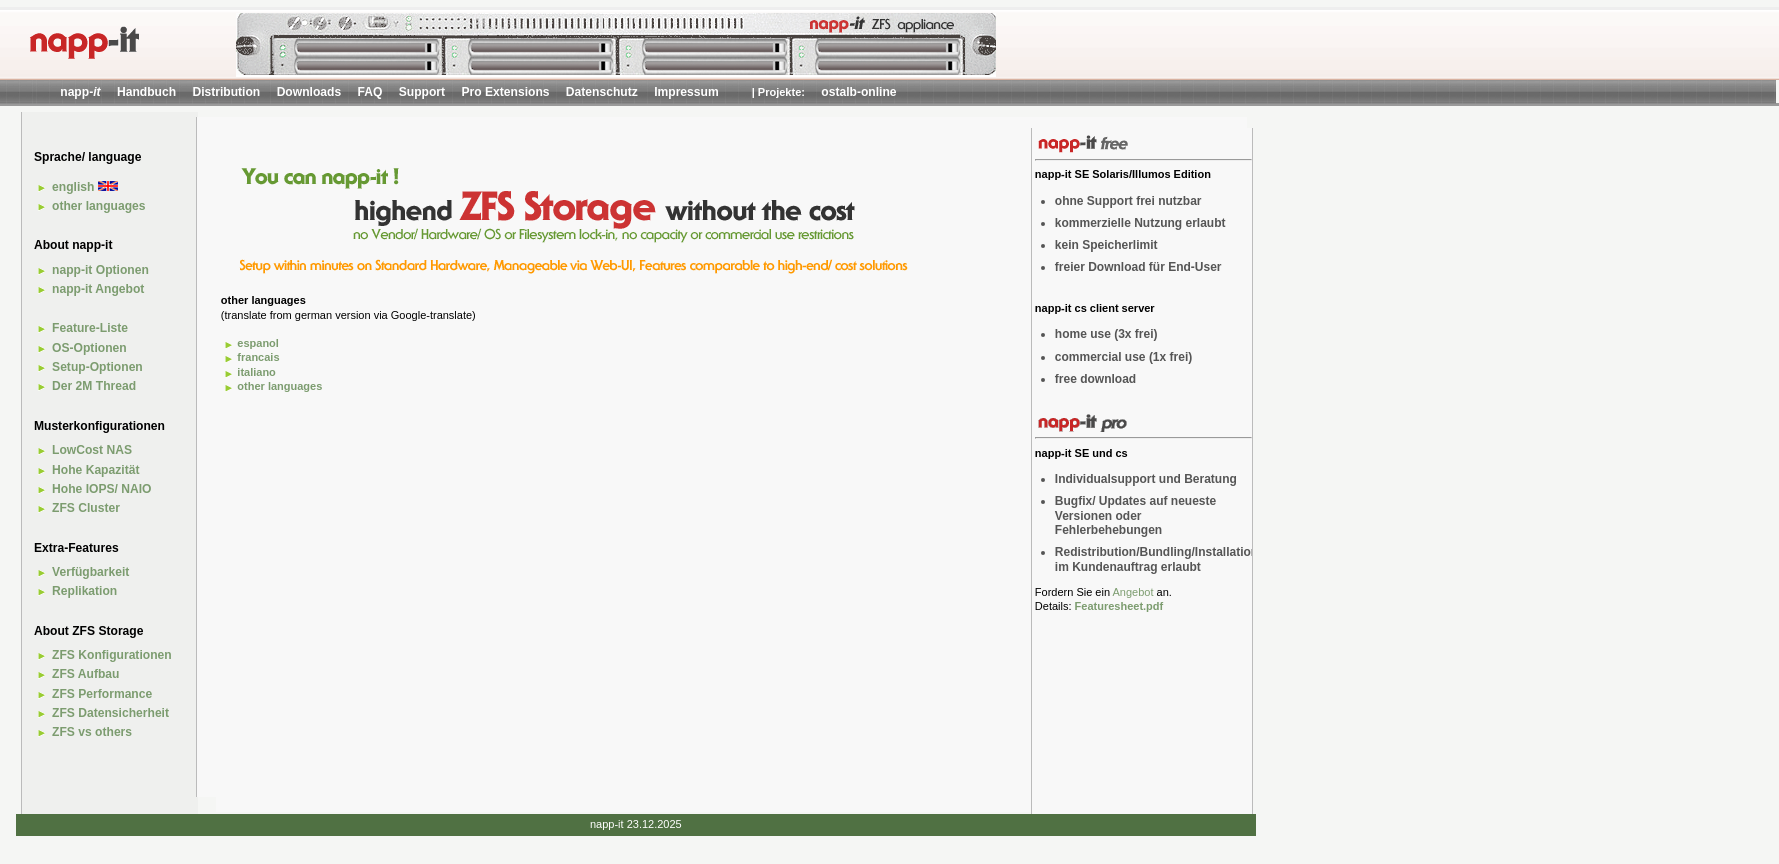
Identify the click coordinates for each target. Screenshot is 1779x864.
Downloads (309, 92)
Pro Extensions (505, 92)
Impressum (686, 92)
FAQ (370, 92)
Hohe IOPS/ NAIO (101, 489)
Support (422, 92)
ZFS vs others (92, 732)
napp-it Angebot (98, 289)
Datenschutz (602, 92)
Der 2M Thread (94, 386)
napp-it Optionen (100, 270)
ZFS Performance (102, 694)
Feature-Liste (90, 328)
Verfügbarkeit (90, 572)
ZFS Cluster (86, 508)
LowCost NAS (92, 450)
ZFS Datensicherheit (110, 713)
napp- (80, 92)
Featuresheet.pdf (1119, 606)
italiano (256, 372)
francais (258, 357)
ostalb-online (858, 92)
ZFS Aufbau (85, 674)
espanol (258, 343)
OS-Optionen (89, 348)
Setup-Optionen (97, 367)
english (85, 187)
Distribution (226, 92)
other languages (98, 206)
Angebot (1132, 592)
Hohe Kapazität (95, 470)
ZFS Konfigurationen (112, 655)
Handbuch (146, 92)
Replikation (84, 591)
